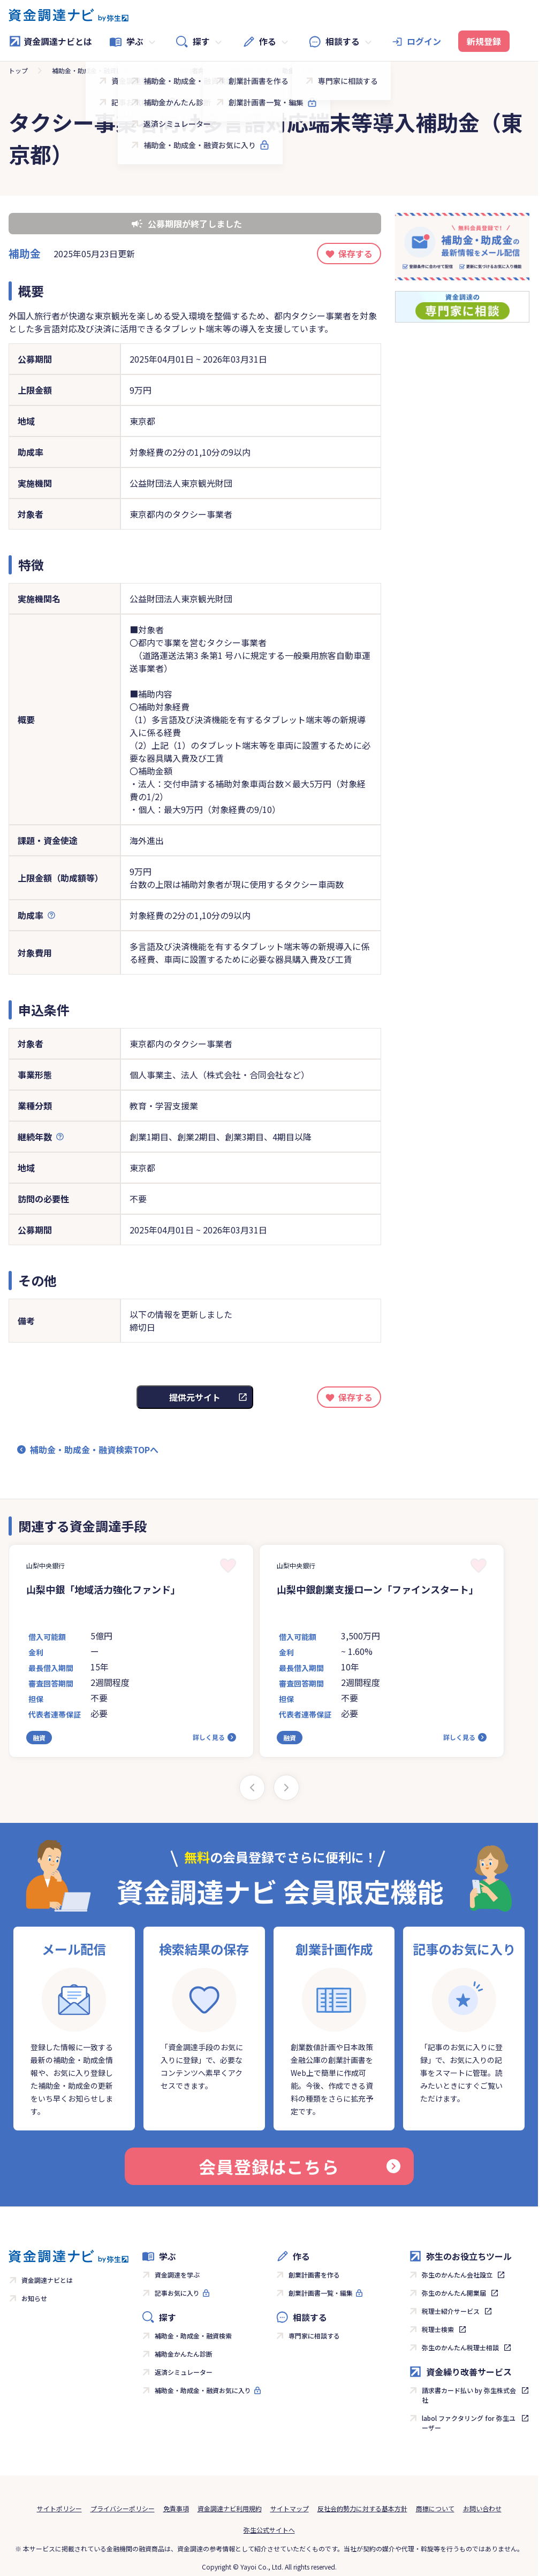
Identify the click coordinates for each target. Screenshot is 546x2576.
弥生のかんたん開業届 (454, 2292)
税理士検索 (438, 2329)
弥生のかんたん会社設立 (457, 2274)
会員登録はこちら (299, 2166)
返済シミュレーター (184, 2371)
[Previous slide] (252, 1787)
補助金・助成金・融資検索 (90, 70)
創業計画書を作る (314, 2274)
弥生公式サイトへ (269, 2529)
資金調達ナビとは (50, 41)
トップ (18, 70)
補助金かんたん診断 (184, 2353)
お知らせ (34, 2298)
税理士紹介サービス (451, 2311)
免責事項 (176, 2508)
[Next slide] (286, 1787)
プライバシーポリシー (122, 2508)
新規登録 (484, 41)
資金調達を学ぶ (177, 2274)
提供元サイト (195, 1397)
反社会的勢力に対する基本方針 (362, 2508)
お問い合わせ (482, 2508)
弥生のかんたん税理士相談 (460, 2347)
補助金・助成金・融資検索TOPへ (94, 1449)
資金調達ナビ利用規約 (230, 2508)
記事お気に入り (177, 2292)
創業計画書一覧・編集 (321, 2292)
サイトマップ (289, 2508)
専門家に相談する (314, 2335)
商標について (435, 2508)
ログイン (424, 41)
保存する (355, 253)
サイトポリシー (59, 2508)
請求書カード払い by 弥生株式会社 (469, 2395)
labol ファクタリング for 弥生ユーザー (468, 2422)
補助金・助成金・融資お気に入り (203, 2390)
